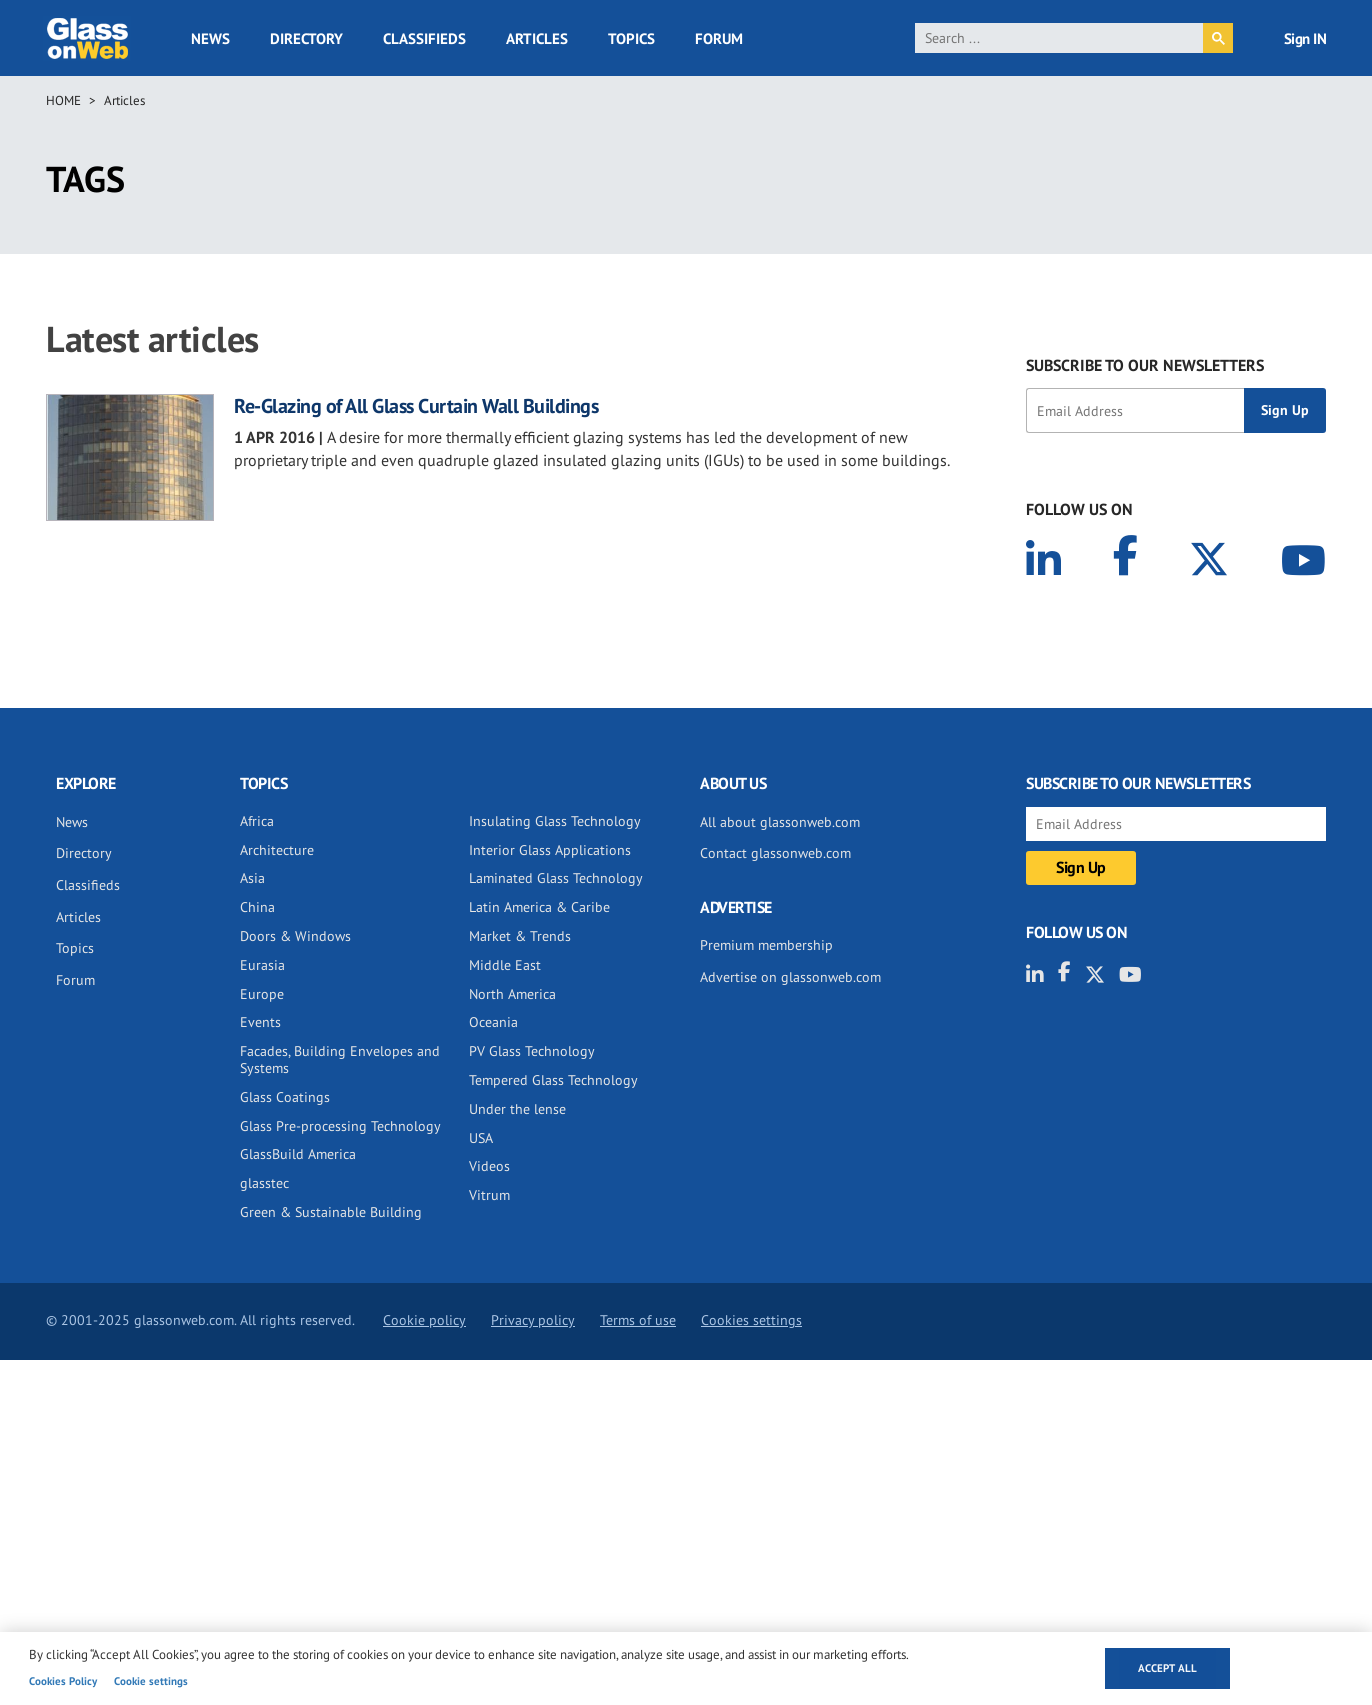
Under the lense (517, 1109)
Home (63, 100)
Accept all (1167, 1668)
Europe (262, 994)
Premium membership (766, 945)
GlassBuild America (298, 1154)
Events (260, 1022)
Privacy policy (533, 1320)
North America (512, 994)
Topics (631, 38)
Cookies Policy (63, 1681)
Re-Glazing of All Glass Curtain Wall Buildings (416, 406)
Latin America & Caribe (539, 907)
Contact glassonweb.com (775, 853)
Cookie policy (424, 1320)
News (210, 38)
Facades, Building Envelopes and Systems (340, 1059)
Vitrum (489, 1195)
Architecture (277, 850)
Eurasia (262, 965)
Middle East (505, 965)
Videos (489, 1166)
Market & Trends (520, 936)
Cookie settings (151, 1681)
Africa (257, 821)
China (257, 907)
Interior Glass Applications (550, 850)
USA (481, 1138)
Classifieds (424, 38)
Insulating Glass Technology (555, 821)
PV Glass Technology (532, 1051)
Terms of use (638, 1320)
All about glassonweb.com (780, 822)
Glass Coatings (285, 1097)
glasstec (264, 1183)
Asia (252, 878)
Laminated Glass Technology (556, 878)
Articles (537, 38)
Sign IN (1305, 38)
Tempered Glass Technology (553, 1080)
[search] (1059, 38)
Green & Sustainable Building (331, 1212)
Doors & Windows (295, 936)
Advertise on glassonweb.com (790, 977)
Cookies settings (751, 1320)
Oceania (493, 1022)
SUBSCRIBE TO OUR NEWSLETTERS (1145, 365)
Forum (719, 38)
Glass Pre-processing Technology (340, 1126)
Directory (306, 38)
